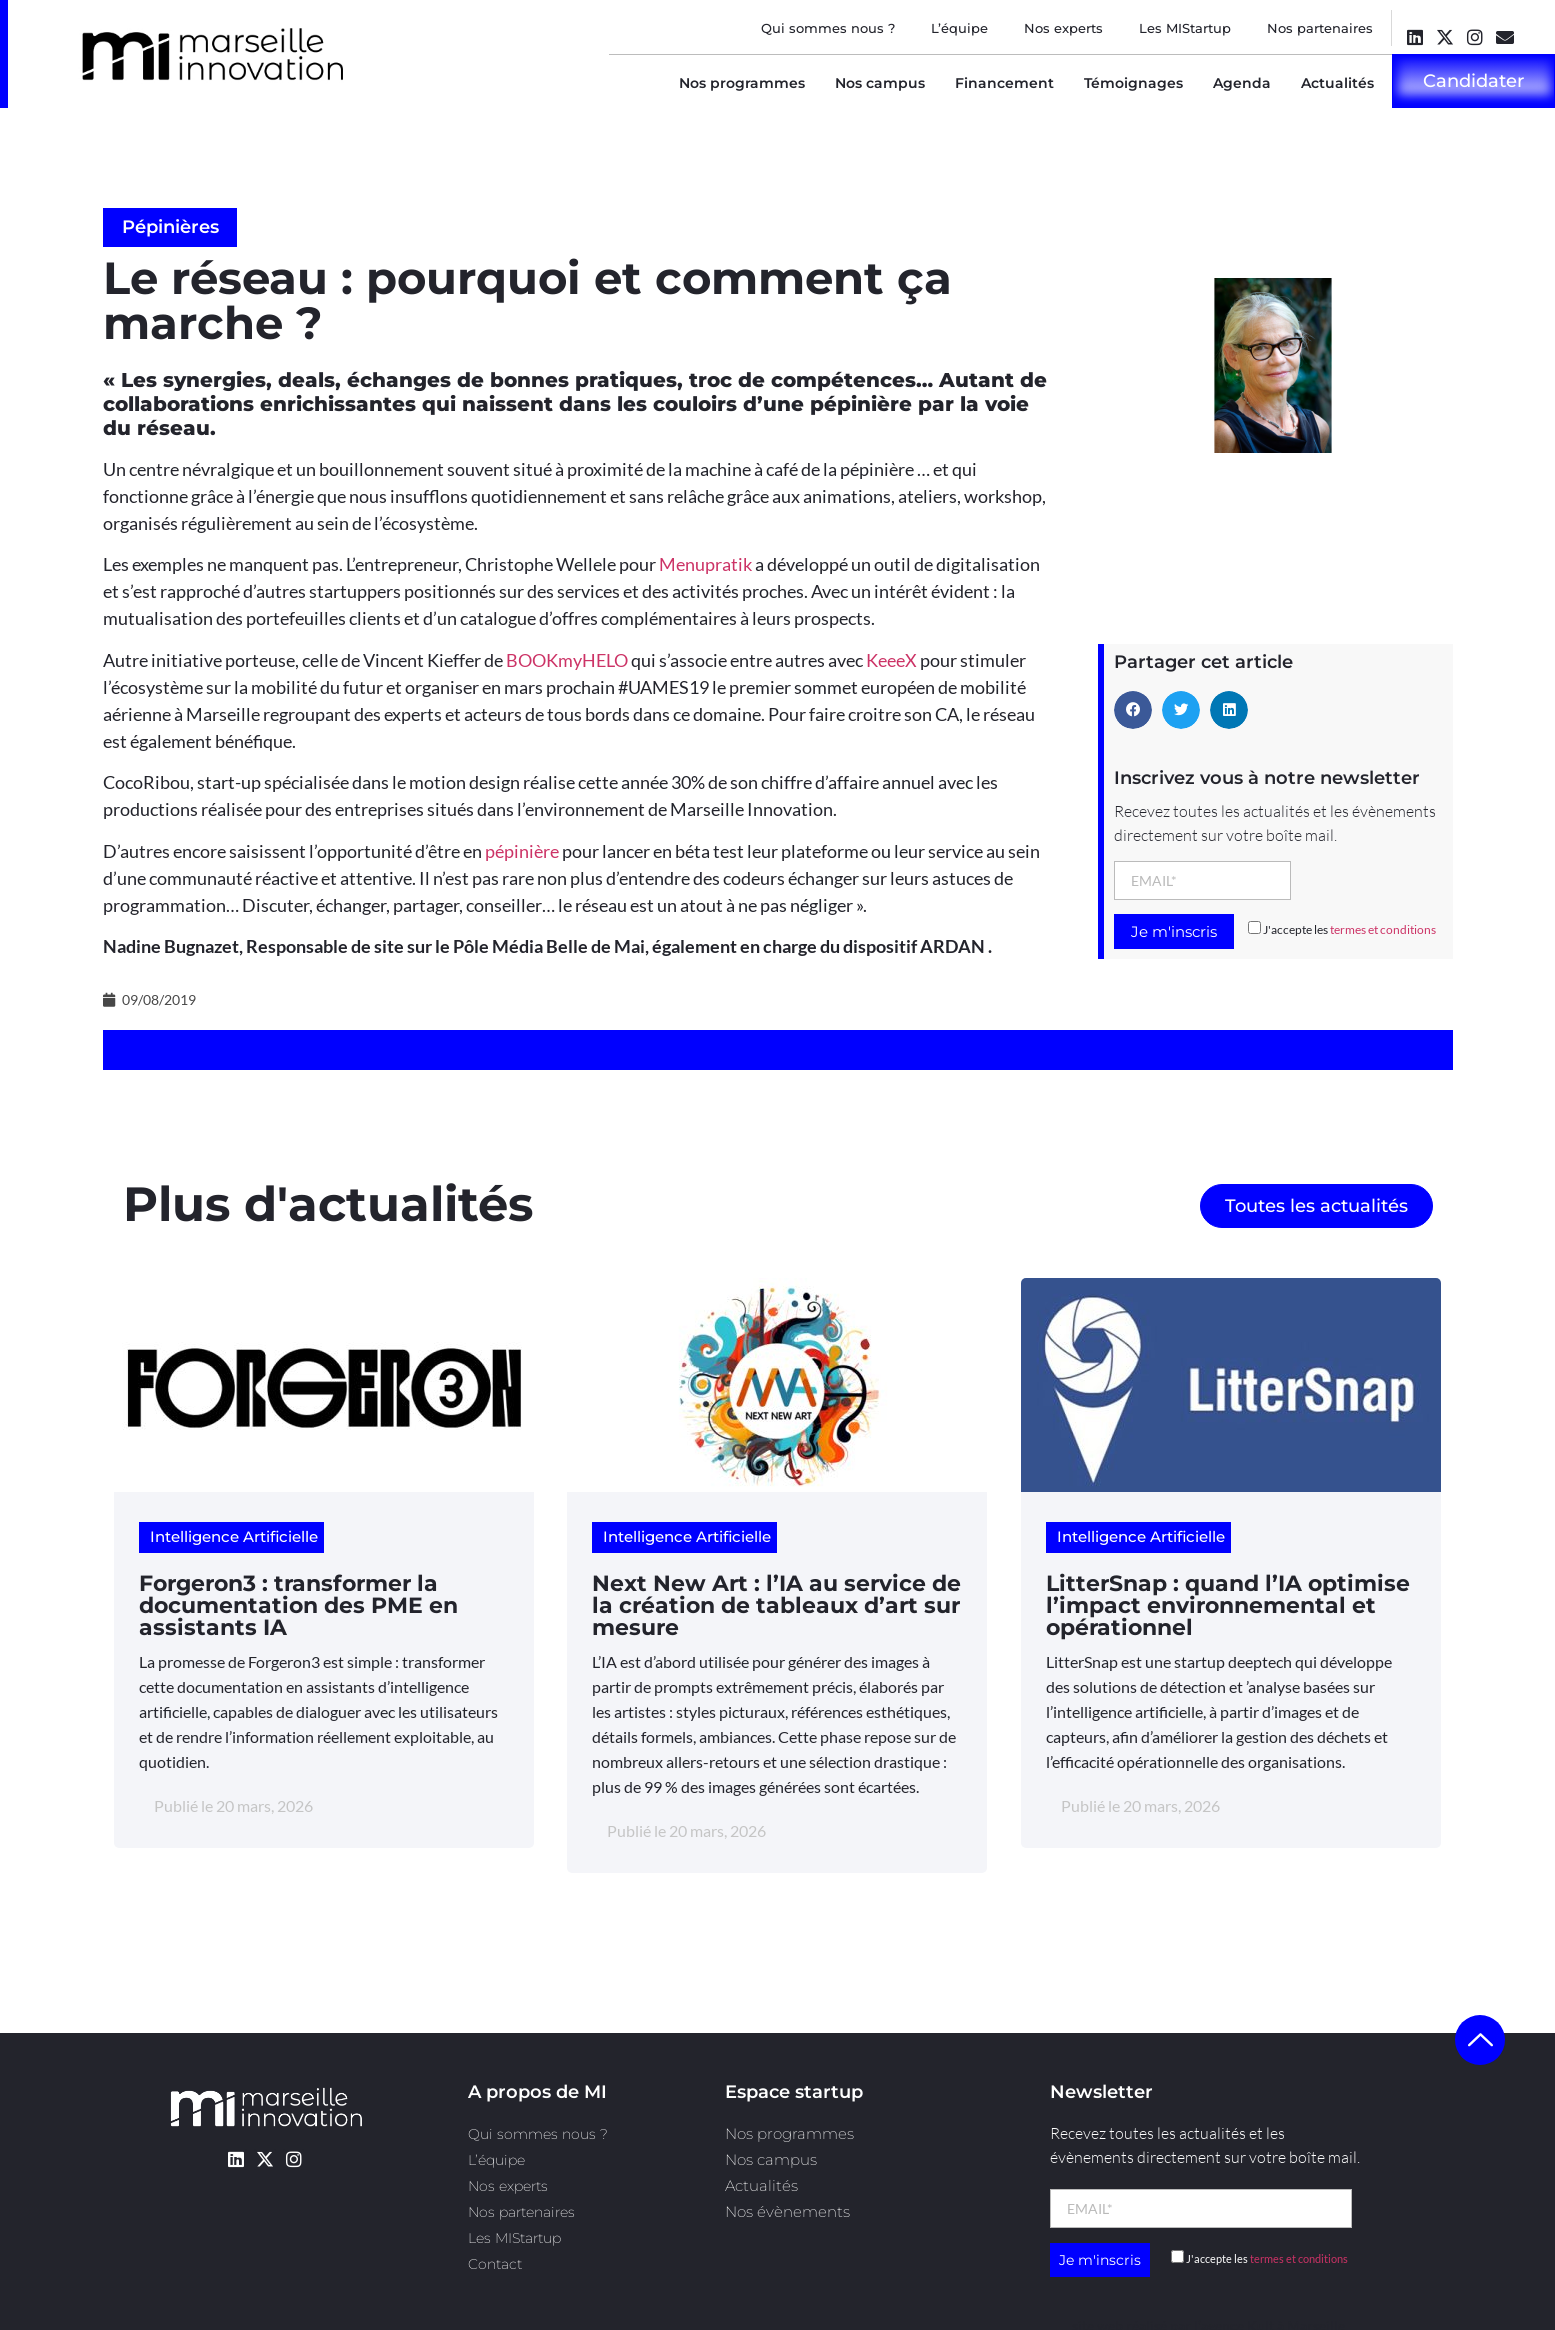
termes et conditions (1383, 929)
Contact (495, 2264)
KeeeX (891, 660)
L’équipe (959, 28)
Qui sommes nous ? (828, 28)
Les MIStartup (1185, 28)
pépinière (522, 851)
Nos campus (880, 83)
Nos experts (1063, 28)
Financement (1004, 83)
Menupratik (705, 564)
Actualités (1337, 83)
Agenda (1242, 83)
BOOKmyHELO (567, 660)
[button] (1133, 710)
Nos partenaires (1320, 28)
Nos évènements (787, 2211)
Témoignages (1133, 83)
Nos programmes (742, 83)
